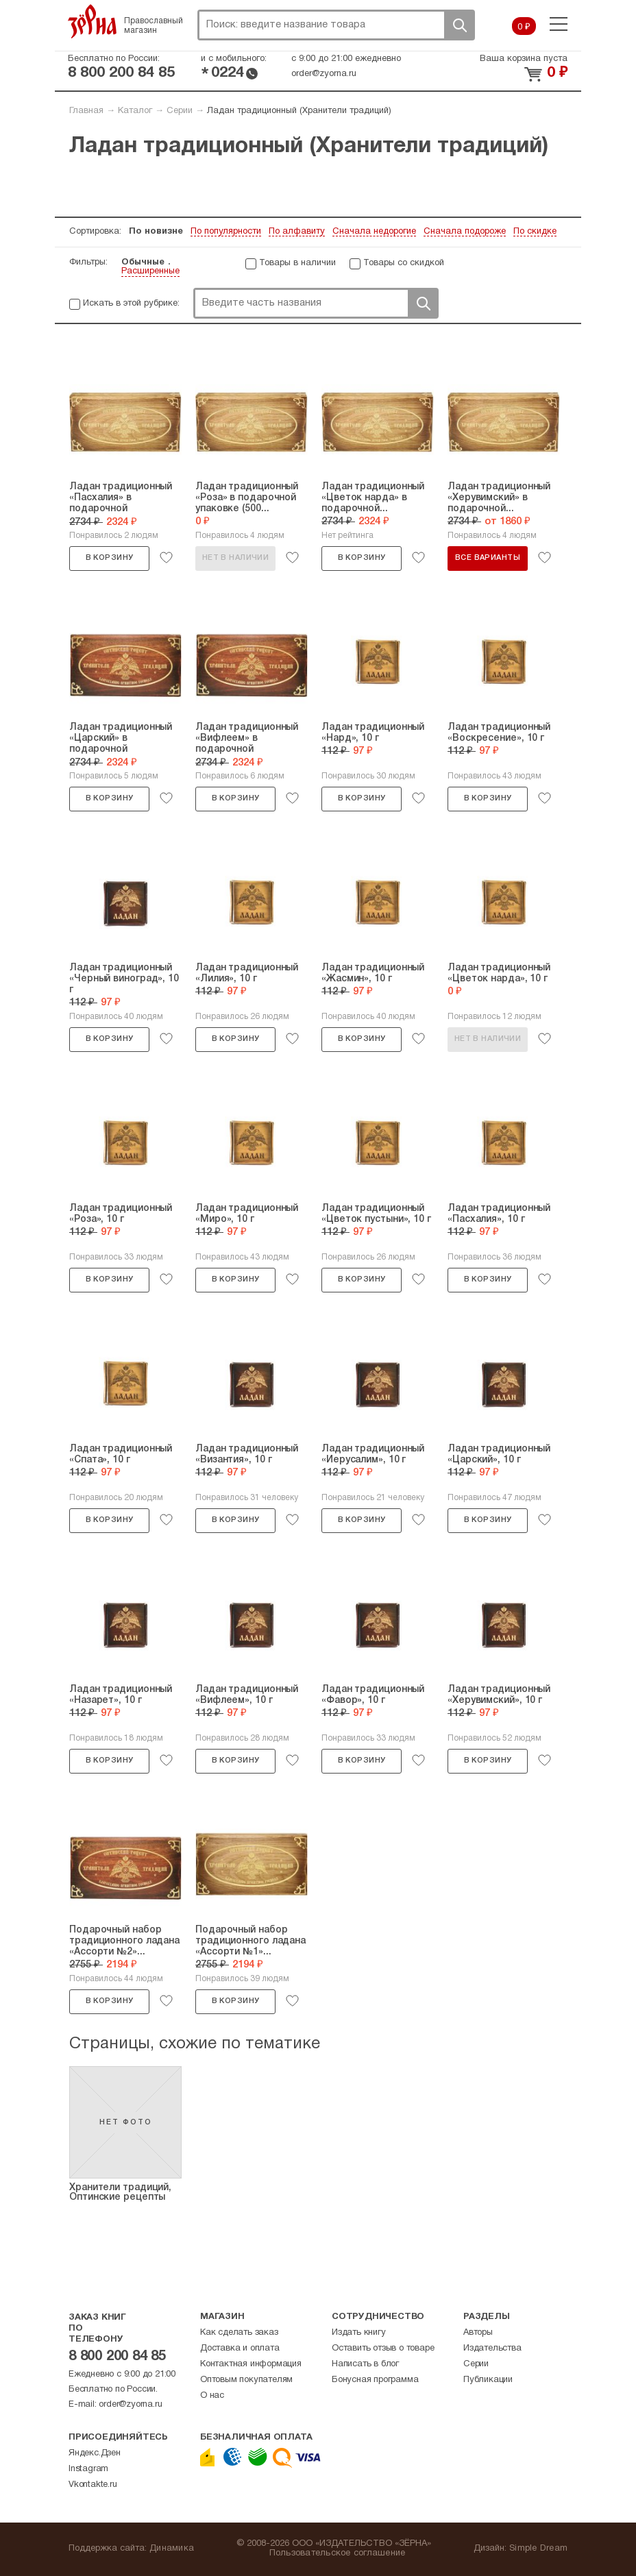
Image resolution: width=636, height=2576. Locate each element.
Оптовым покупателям (246, 2380)
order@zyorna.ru (323, 74)
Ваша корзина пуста (523, 59)
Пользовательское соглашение (337, 2553)
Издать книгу (359, 2333)
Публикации (488, 2380)
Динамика (171, 2548)
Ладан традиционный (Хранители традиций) (299, 111)
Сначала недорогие (374, 232)
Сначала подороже (465, 232)
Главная (86, 111)
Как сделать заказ (239, 2333)
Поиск (459, 25)
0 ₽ (523, 27)
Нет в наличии (235, 557)
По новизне (156, 232)
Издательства (492, 2348)
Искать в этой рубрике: (131, 303)
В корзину (110, 557)
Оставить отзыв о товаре (383, 2348)
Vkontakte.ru (93, 2485)
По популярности (226, 232)
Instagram (88, 2469)
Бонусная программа (375, 2380)
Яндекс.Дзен (95, 2453)
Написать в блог (365, 2364)
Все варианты (487, 557)
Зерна (92, 21)
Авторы (478, 2333)
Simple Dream (538, 2548)
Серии (180, 111)
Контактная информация (251, 2364)
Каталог (135, 111)
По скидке (534, 232)
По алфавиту (297, 232)
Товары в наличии (297, 263)
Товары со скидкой (403, 263)
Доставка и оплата (240, 2348)
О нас (212, 2396)
